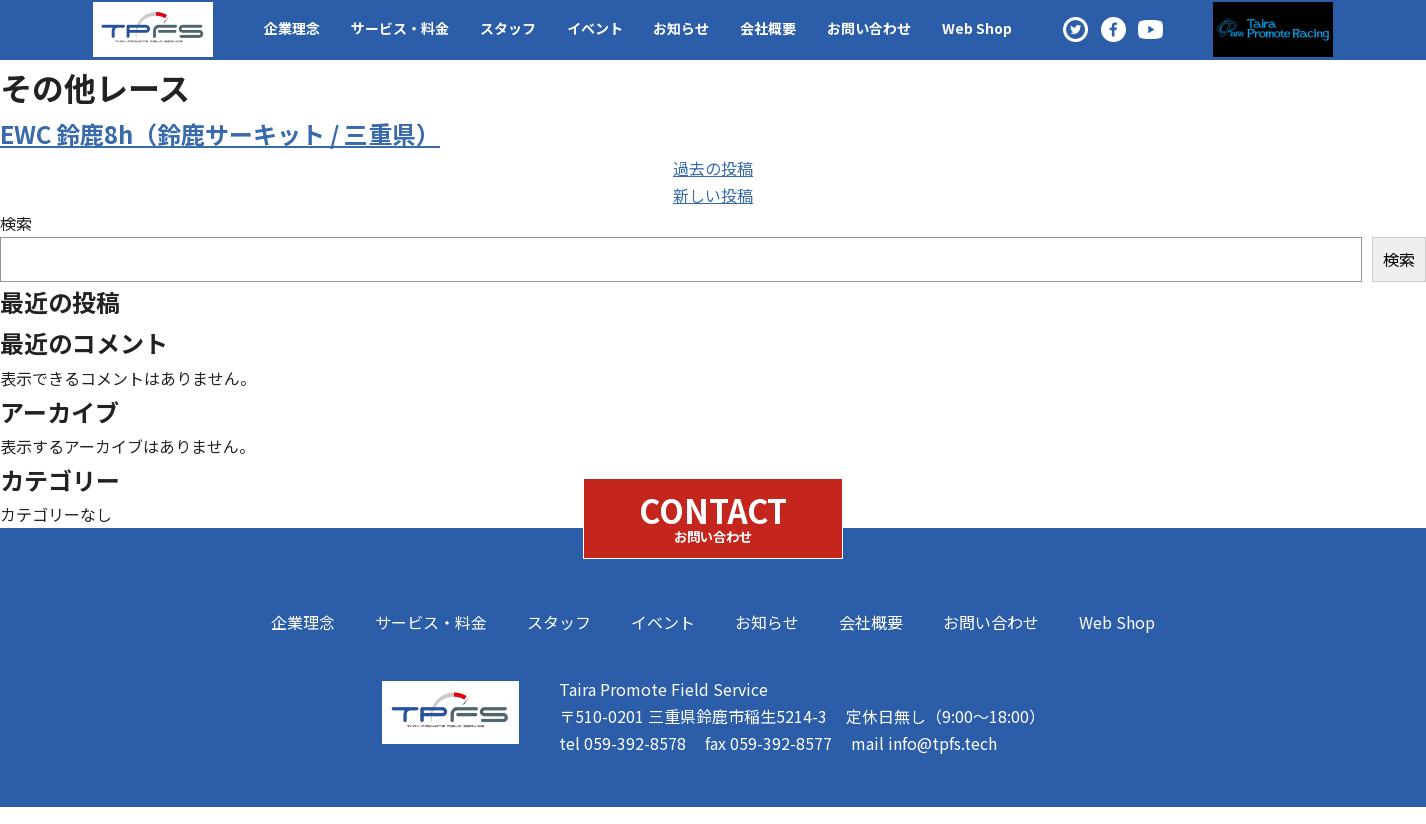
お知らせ (681, 28)
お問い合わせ (869, 28)
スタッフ (508, 28)
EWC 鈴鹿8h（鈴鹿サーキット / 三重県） (220, 133)
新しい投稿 (713, 195)
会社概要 (768, 28)
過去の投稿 (713, 168)
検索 (16, 223)
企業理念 (292, 28)
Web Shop (977, 28)
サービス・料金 (400, 28)
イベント (595, 28)
